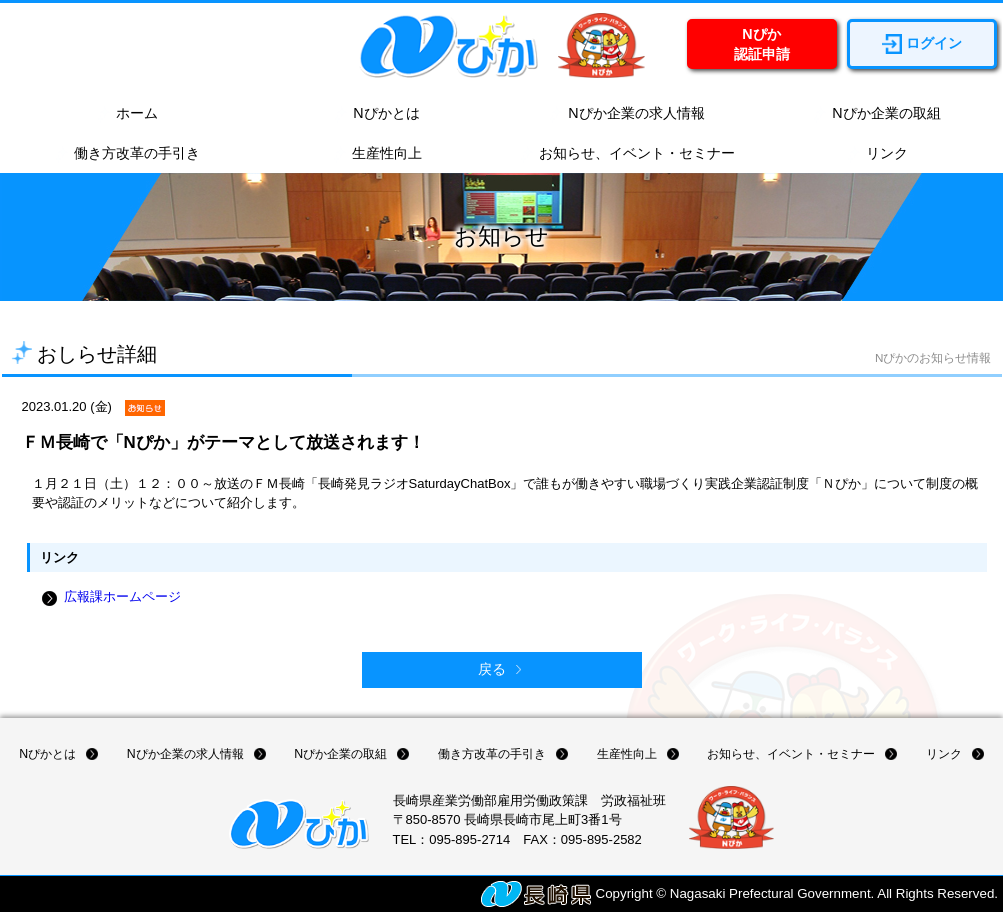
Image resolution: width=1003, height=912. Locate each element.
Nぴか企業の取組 (876, 114)
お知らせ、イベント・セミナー (627, 154)
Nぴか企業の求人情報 (626, 114)
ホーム (127, 114)
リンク (877, 154)
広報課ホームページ (122, 596)
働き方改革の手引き (127, 154)
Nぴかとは (376, 114)
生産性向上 (377, 154)
